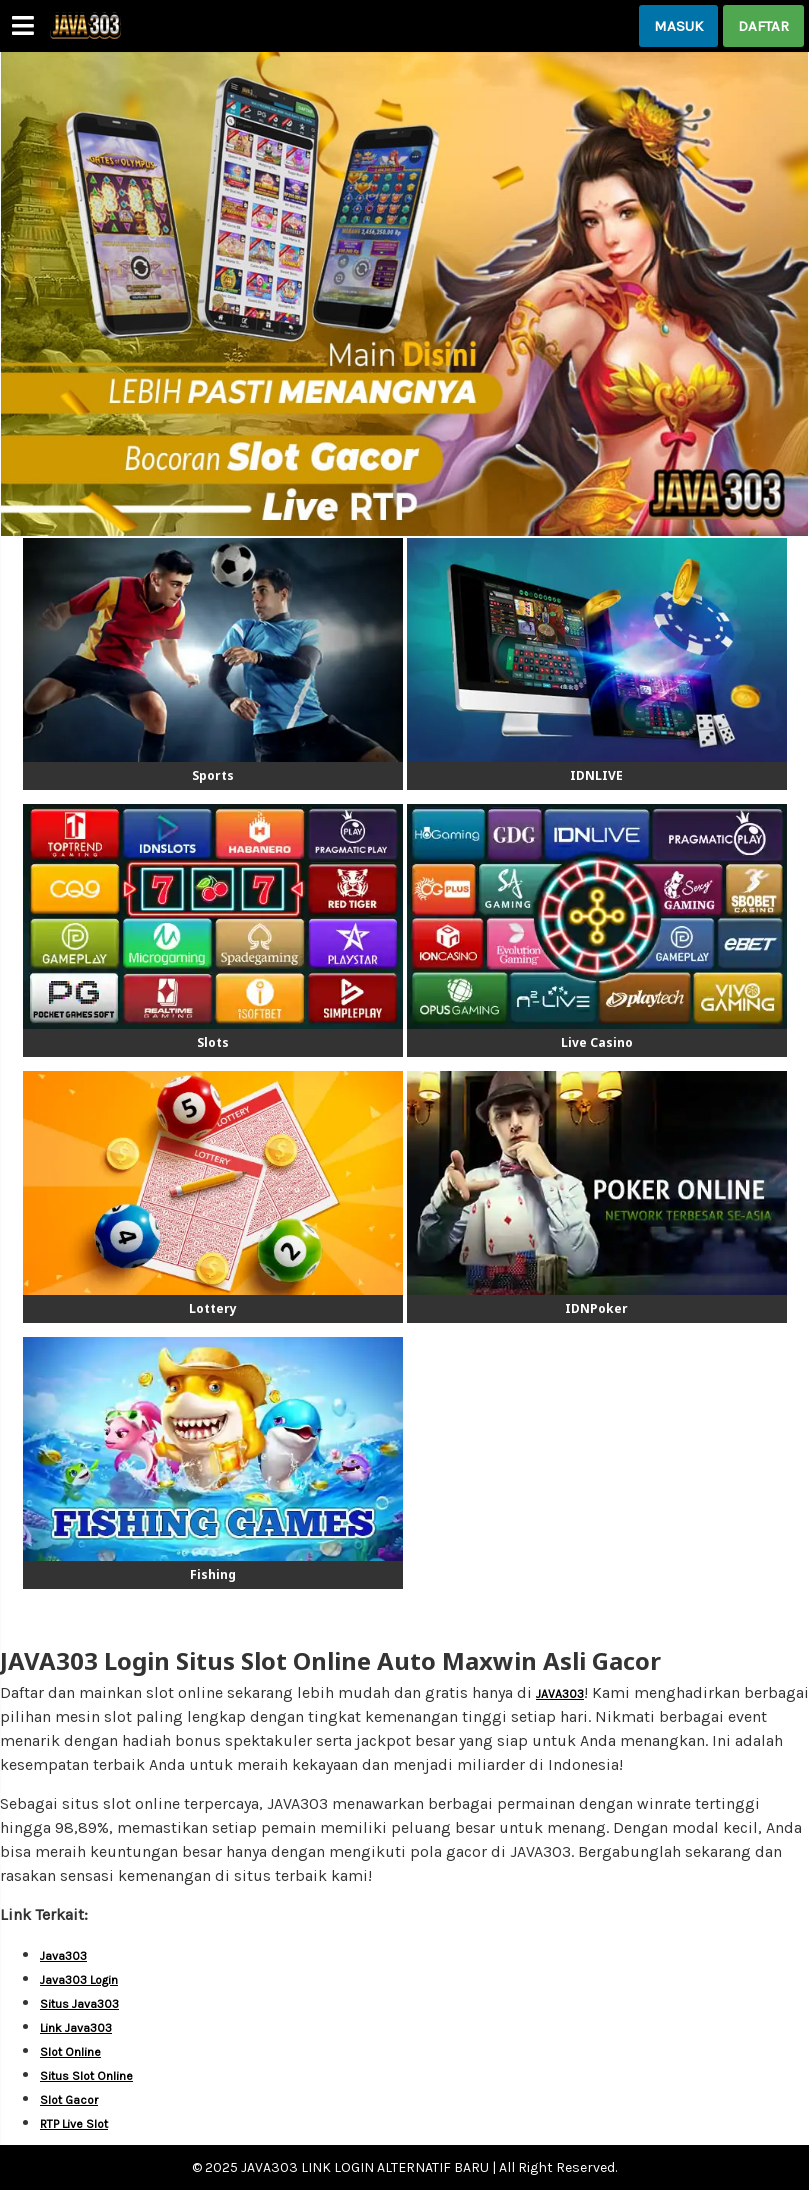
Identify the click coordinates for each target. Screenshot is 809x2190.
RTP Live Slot (74, 2124)
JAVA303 (560, 1694)
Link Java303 (76, 2028)
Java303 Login (79, 1980)
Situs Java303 (79, 2004)
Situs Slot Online (86, 2076)
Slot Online (70, 2052)
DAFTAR (763, 26)
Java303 (63, 1956)
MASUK (678, 26)
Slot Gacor (69, 2100)
